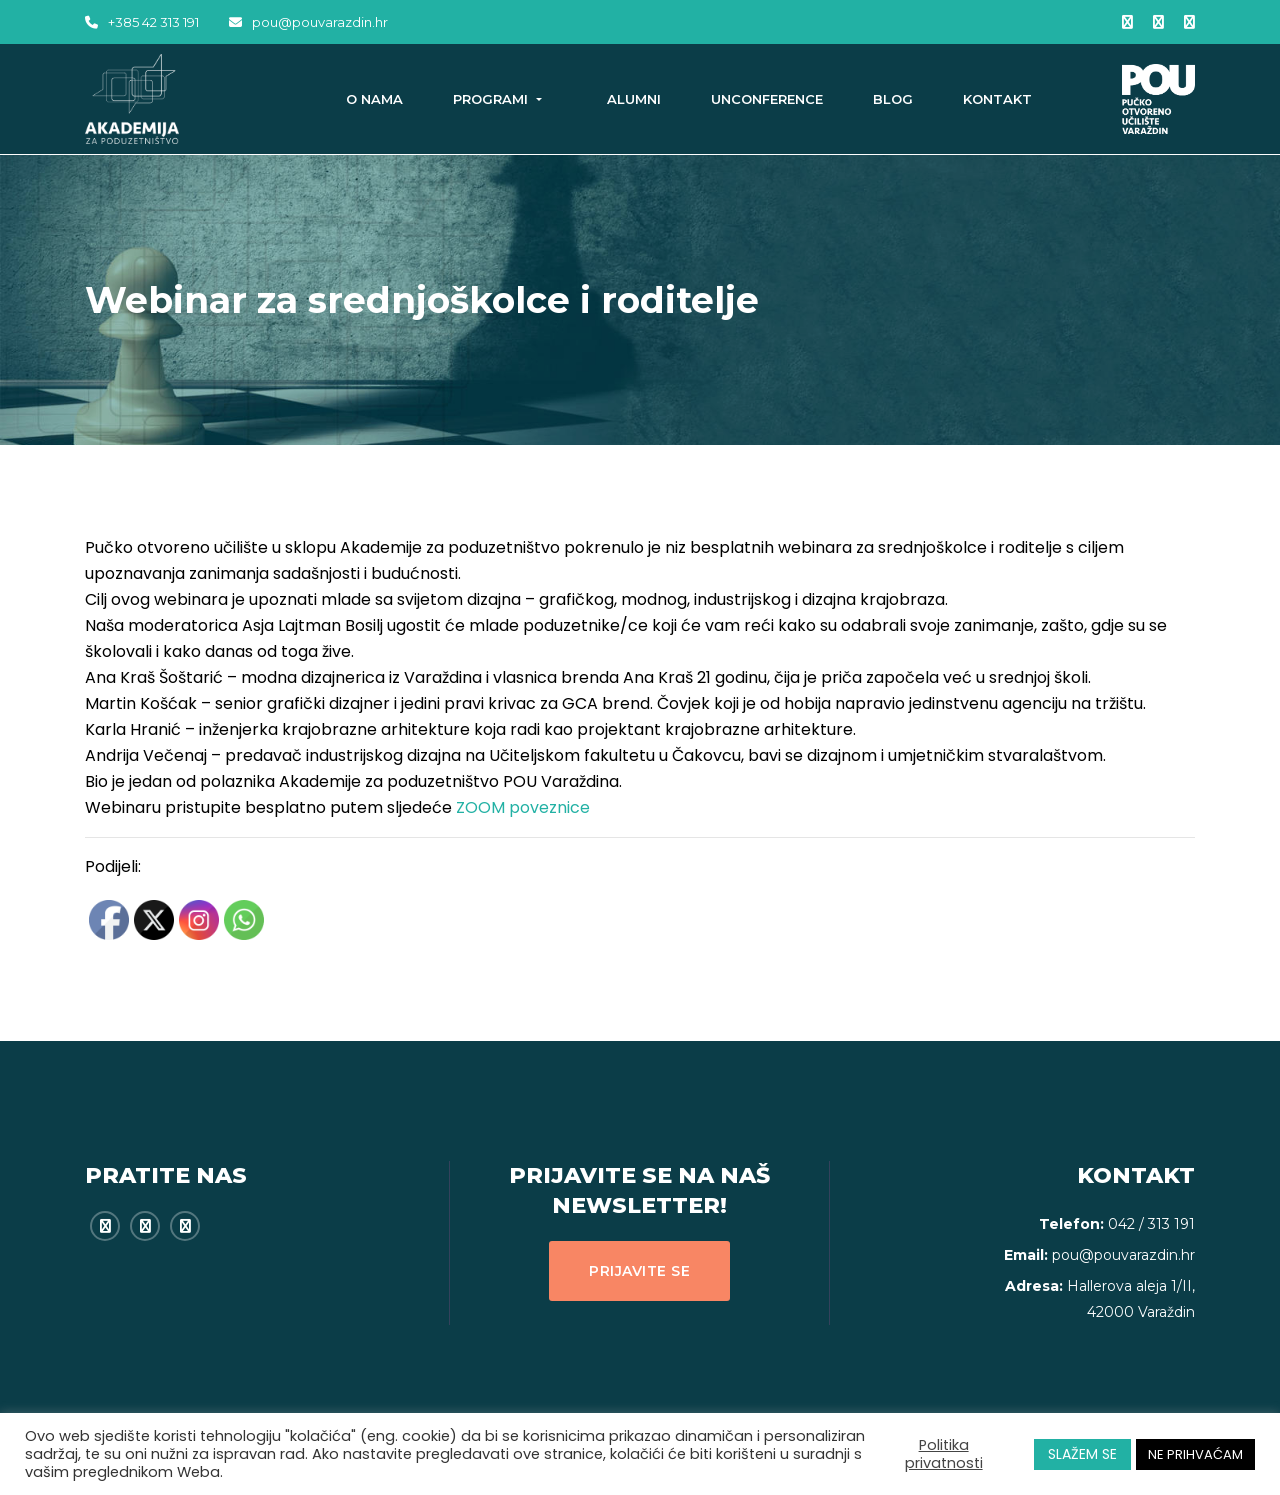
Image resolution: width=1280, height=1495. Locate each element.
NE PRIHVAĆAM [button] (1195, 1454)
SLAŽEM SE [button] (1082, 1454)
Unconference (767, 99)
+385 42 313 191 (142, 22)
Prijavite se (639, 1271)
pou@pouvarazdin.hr (308, 22)
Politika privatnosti (944, 1454)
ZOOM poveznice (523, 807)
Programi (492, 99)
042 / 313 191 (1151, 1224)
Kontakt (997, 99)
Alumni (634, 99)
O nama (374, 99)
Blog (893, 99)
